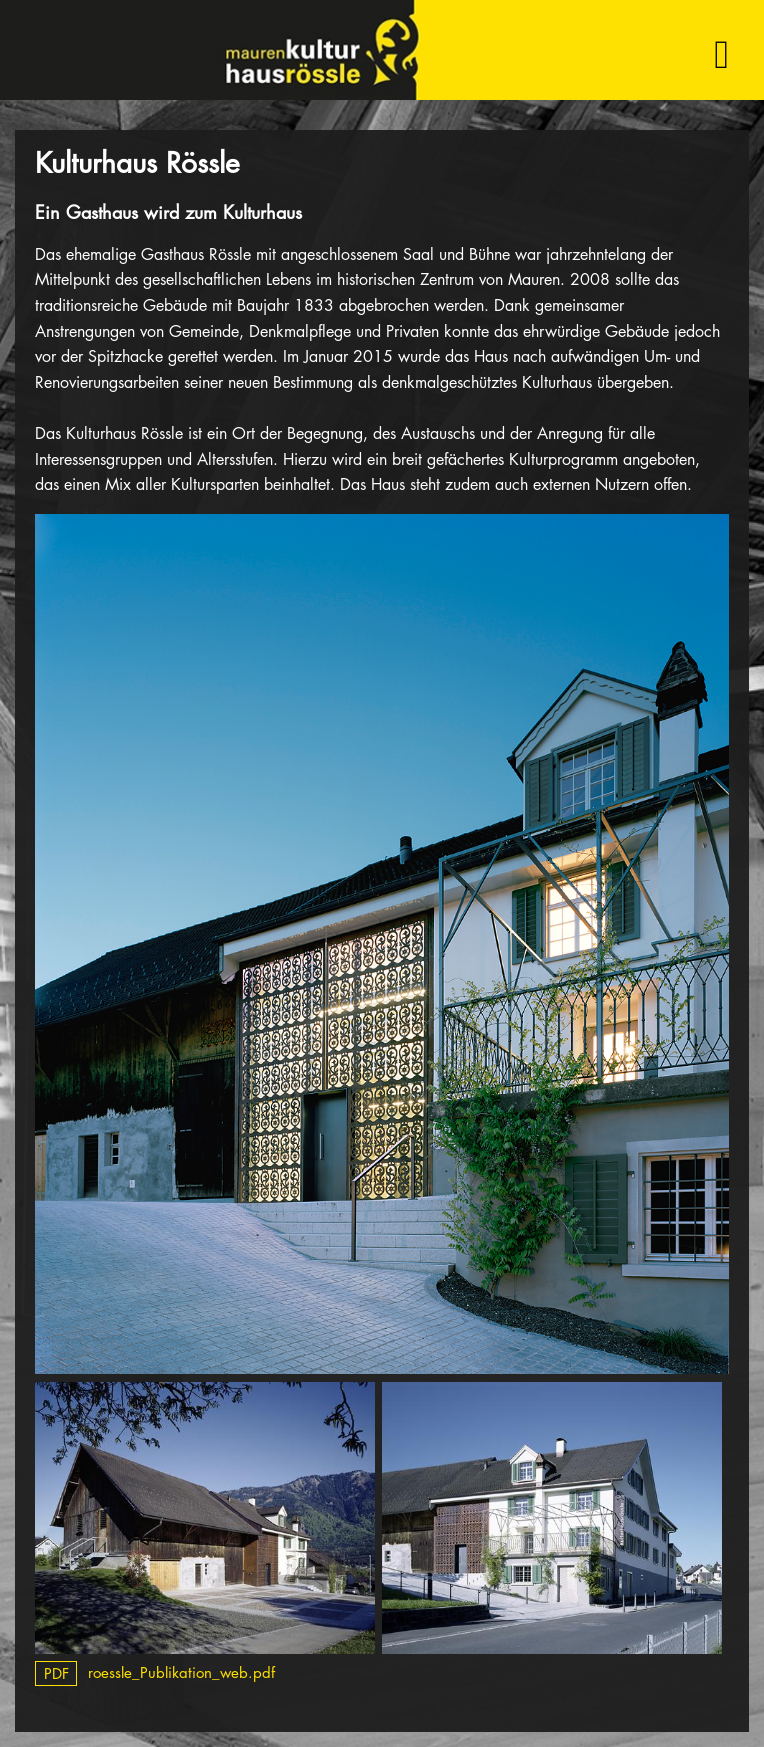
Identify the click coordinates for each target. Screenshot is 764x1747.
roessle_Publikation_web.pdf (155, 1672)
